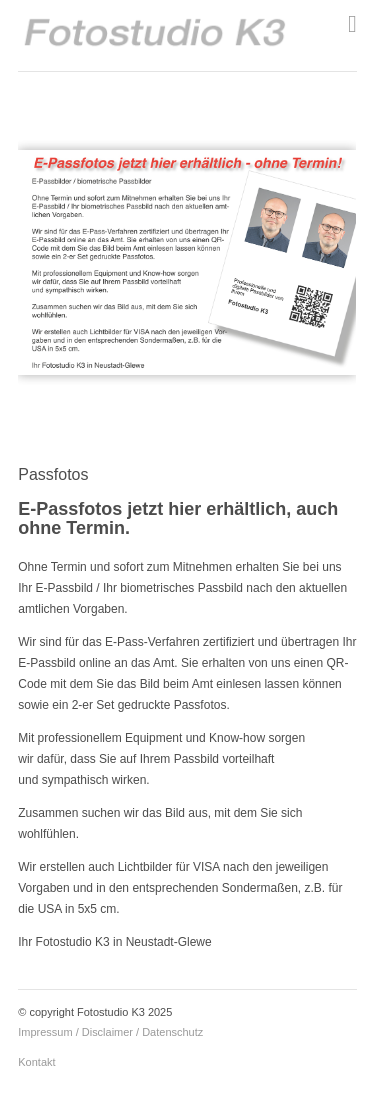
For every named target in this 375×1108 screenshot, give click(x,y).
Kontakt (36, 1062)
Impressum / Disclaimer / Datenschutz (110, 1032)
